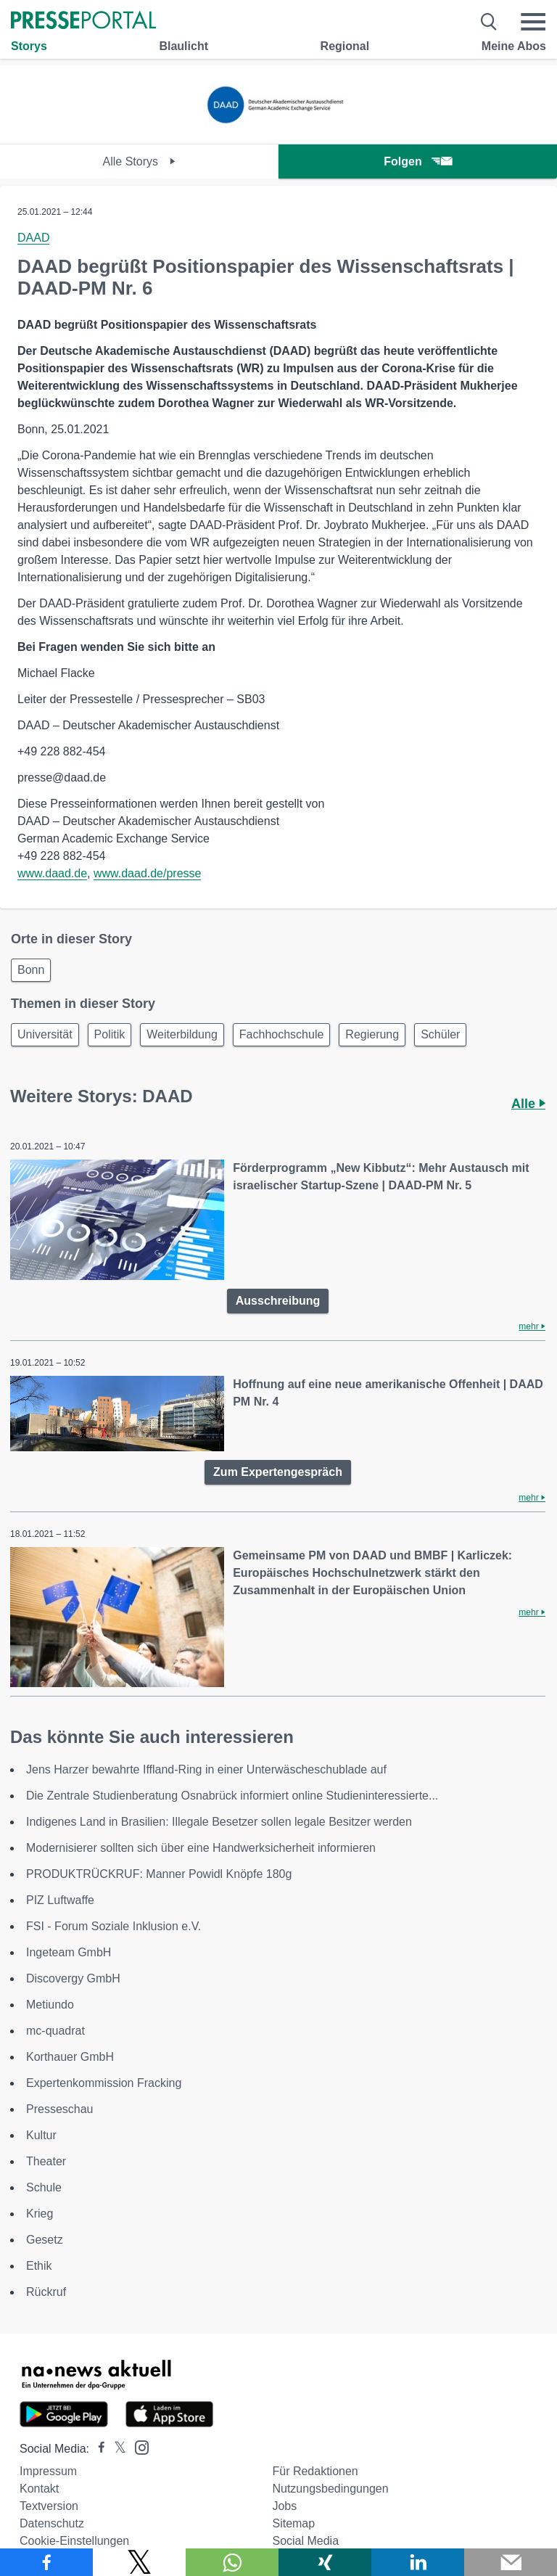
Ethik (39, 2266)
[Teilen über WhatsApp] (232, 2562)
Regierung (372, 1034)
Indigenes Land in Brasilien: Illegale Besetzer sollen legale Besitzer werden (219, 1822)
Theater (46, 2161)
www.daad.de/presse (148, 873)
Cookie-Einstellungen (74, 2541)
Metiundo (50, 2004)
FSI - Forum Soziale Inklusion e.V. (113, 1926)
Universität (45, 1034)
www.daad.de (52, 873)
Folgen (417, 161)
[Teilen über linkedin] (417, 2562)
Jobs (284, 2506)
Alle (528, 1103)
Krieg (39, 2213)
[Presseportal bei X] (115, 2448)
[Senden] (510, 2562)
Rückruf (46, 2292)
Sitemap (293, 2523)
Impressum (48, 2471)
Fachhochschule (281, 1034)
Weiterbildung (182, 1034)
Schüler (440, 1034)
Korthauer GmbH (70, 2057)
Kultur (41, 2135)
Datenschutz (52, 2523)
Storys (29, 46)
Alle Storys (139, 161)
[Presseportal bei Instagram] (137, 2446)
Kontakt (39, 2488)
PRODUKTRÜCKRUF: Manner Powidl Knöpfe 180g (159, 1874)
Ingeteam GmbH (68, 1952)
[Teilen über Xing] (324, 2562)
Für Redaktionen (315, 2471)
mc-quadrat (55, 2031)
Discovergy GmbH (73, 1978)
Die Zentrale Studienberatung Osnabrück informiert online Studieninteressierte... (232, 1795)
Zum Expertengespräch (277, 1472)
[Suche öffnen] (489, 22)
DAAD (33, 237)
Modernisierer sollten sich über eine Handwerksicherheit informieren (201, 1848)
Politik (109, 1034)
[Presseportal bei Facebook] (97, 2448)
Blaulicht (183, 46)
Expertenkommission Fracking (103, 2083)
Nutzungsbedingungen (330, 2488)
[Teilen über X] (139, 2562)
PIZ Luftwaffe (60, 1900)
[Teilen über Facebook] (46, 2562)
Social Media (305, 2541)
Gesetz (44, 2240)
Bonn (30, 970)
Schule (44, 2187)
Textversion (49, 2506)
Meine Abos (514, 46)
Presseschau (60, 2109)
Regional (345, 46)
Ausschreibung (278, 1301)
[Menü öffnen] (533, 22)
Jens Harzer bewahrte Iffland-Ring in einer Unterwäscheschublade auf (206, 1769)
